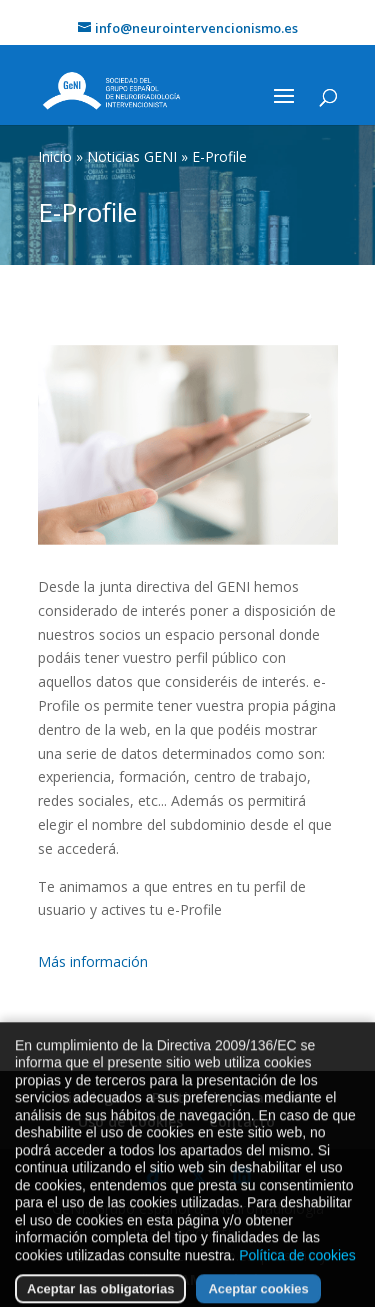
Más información (93, 961)
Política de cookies (297, 1279)
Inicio (55, 156)
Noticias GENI (132, 156)
